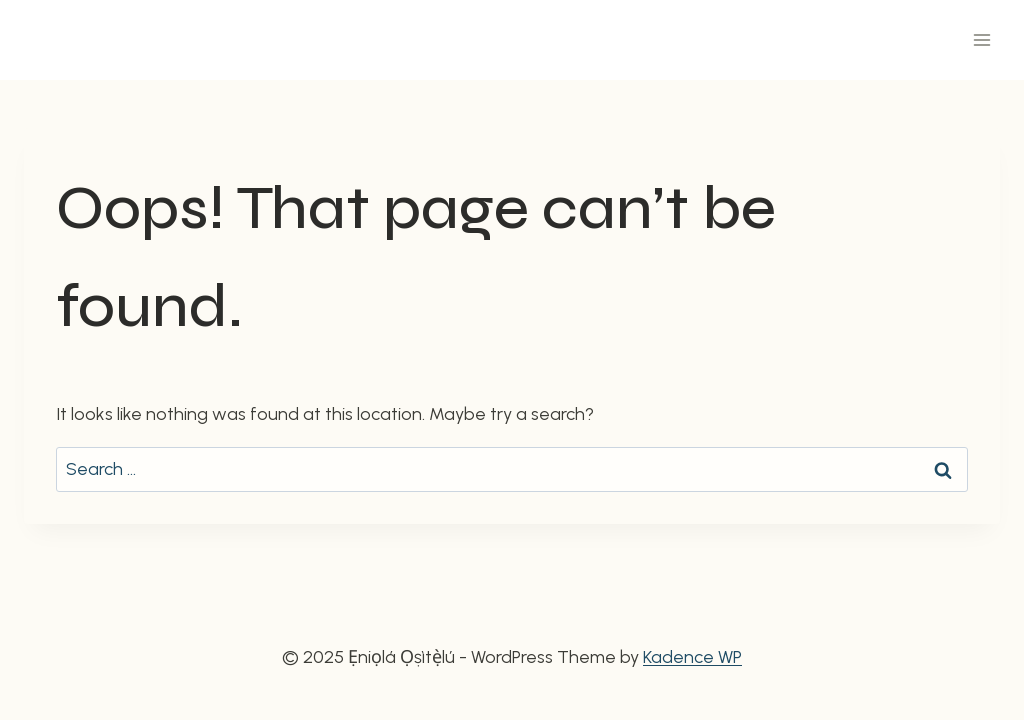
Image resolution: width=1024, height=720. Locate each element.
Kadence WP (692, 657)
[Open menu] (981, 39)
